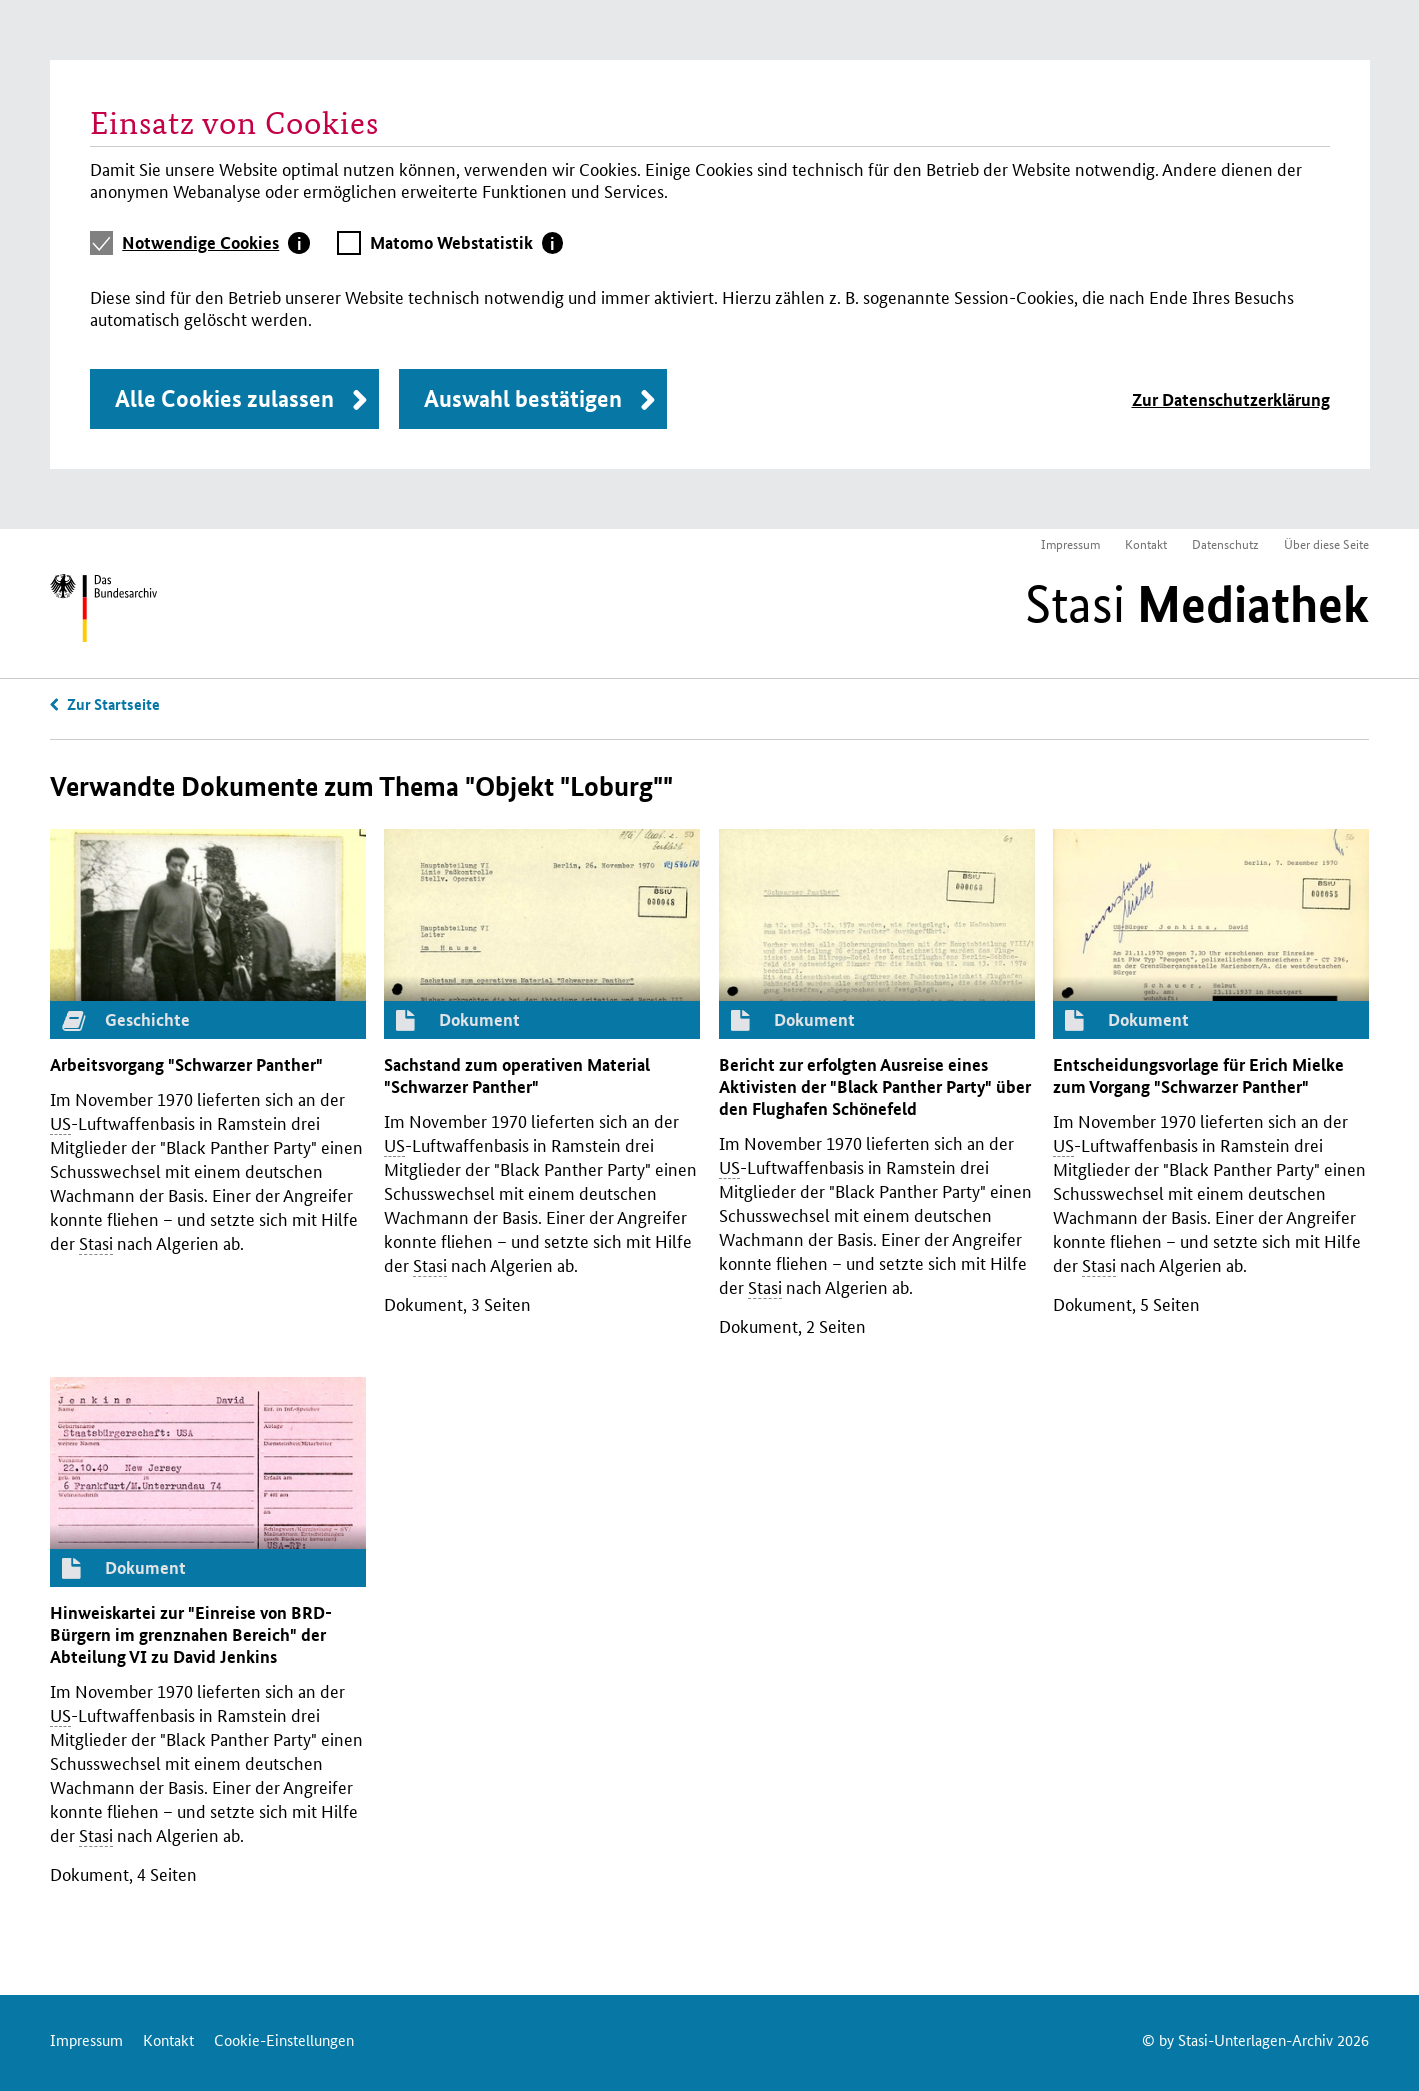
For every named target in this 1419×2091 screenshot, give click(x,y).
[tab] (216, 243)
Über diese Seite (1326, 543)
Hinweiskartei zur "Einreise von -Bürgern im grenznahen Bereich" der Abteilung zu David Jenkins (191, 1634)
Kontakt (1146, 543)
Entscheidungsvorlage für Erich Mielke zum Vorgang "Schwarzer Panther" (1198, 1075)
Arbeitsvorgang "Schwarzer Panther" (186, 1064)
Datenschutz (1225, 543)
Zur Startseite (113, 704)
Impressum (1070, 543)
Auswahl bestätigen (523, 398)
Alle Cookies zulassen (224, 398)
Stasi (1197, 604)
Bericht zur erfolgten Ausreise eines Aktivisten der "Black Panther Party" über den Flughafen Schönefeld (875, 1086)
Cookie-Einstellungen (284, 2039)
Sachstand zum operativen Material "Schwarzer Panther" (517, 1075)
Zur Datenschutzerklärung (1231, 399)
